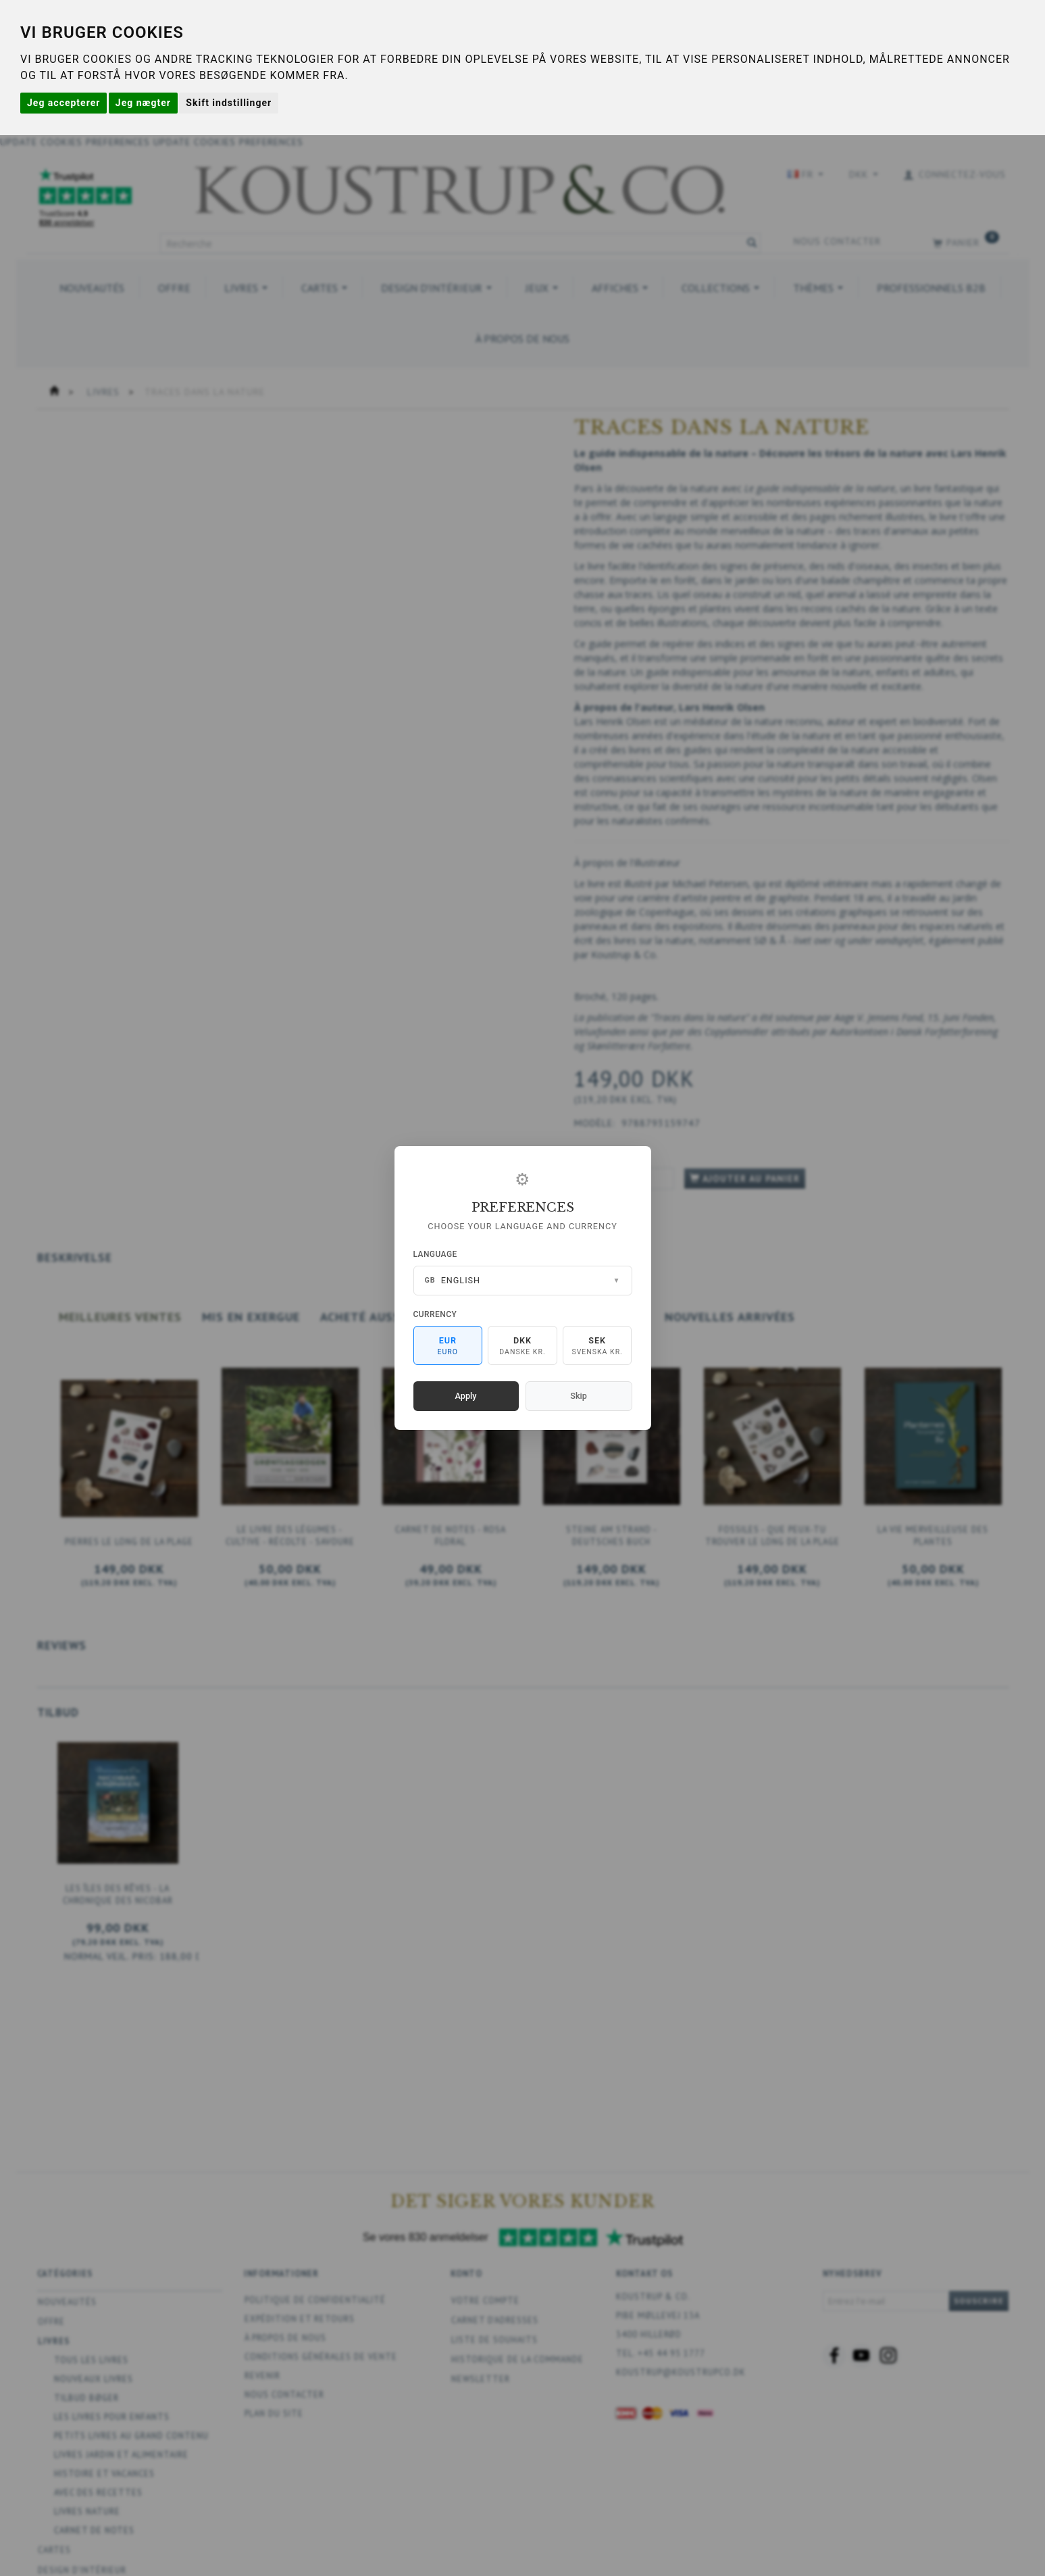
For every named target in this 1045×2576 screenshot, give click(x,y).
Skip (578, 1396)
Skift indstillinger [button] (229, 102)
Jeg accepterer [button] (63, 102)
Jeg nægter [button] (143, 102)
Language (435, 1254)
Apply (466, 1396)
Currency (435, 1314)
